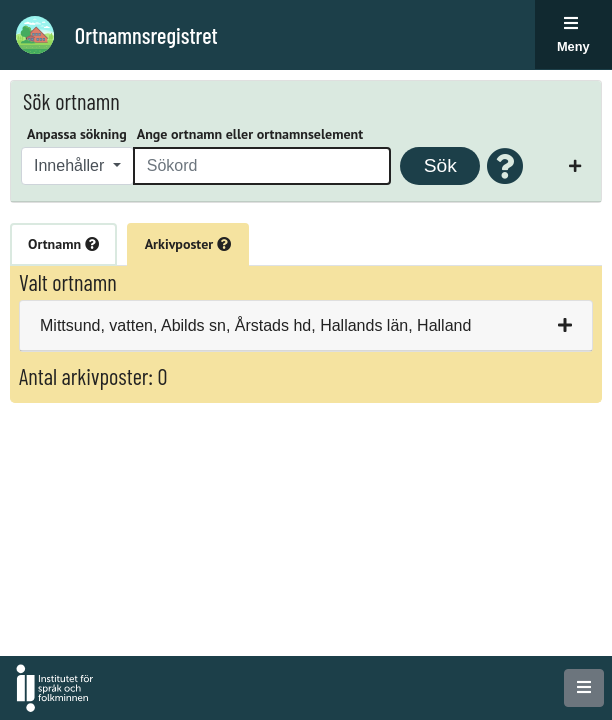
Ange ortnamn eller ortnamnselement (250, 134)
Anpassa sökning (77, 134)
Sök (440, 165)
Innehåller (71, 165)
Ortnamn (63, 244)
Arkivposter (188, 244)
